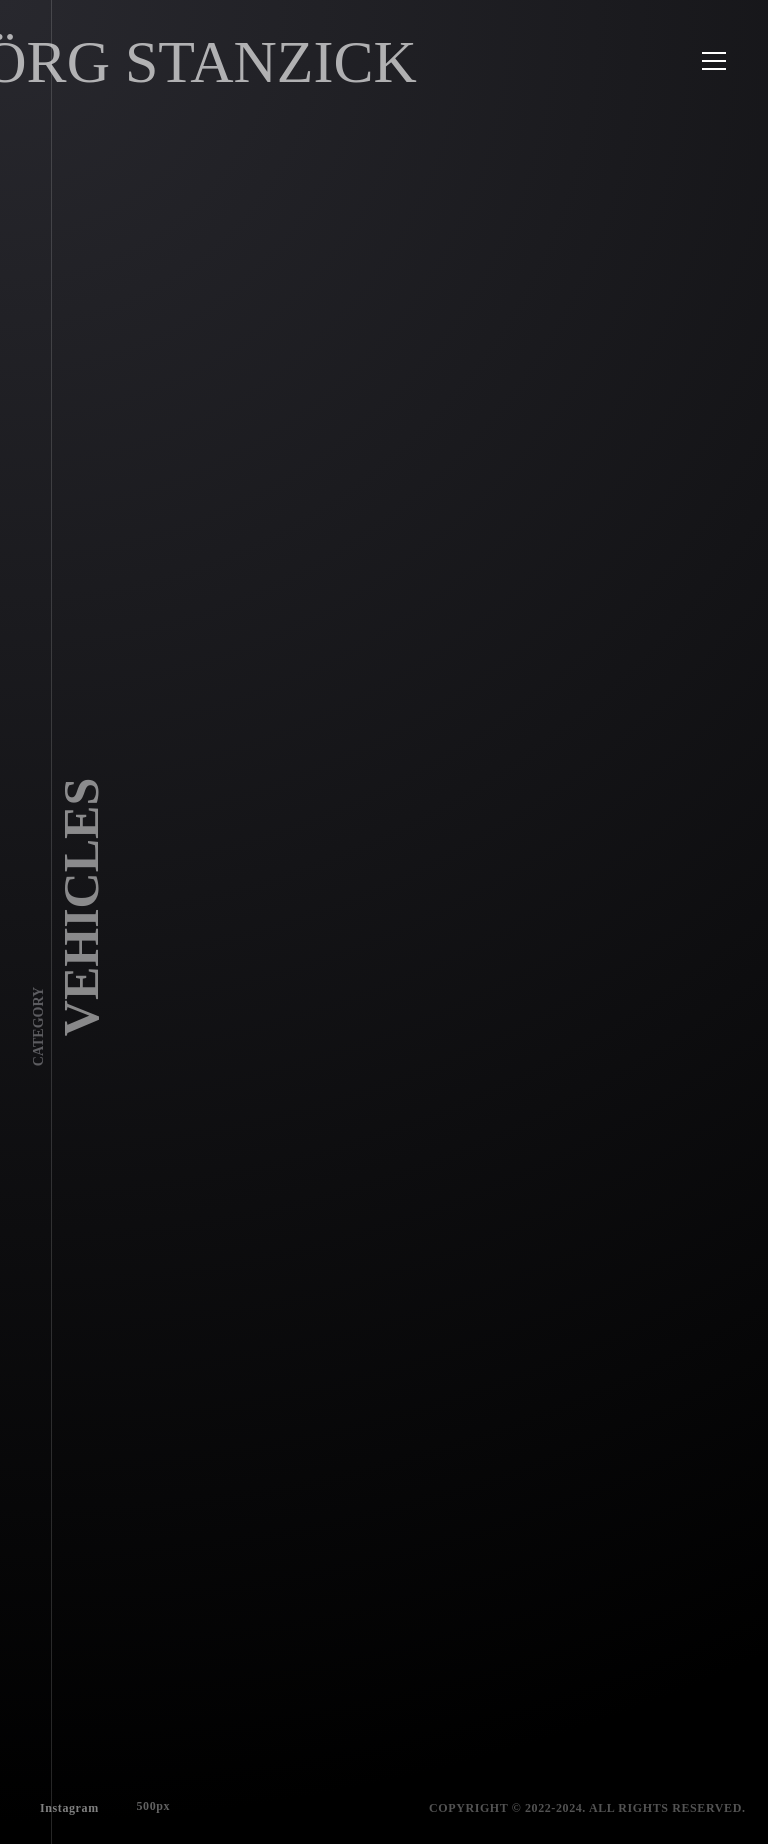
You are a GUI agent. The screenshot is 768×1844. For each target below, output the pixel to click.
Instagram (65, 1804)
